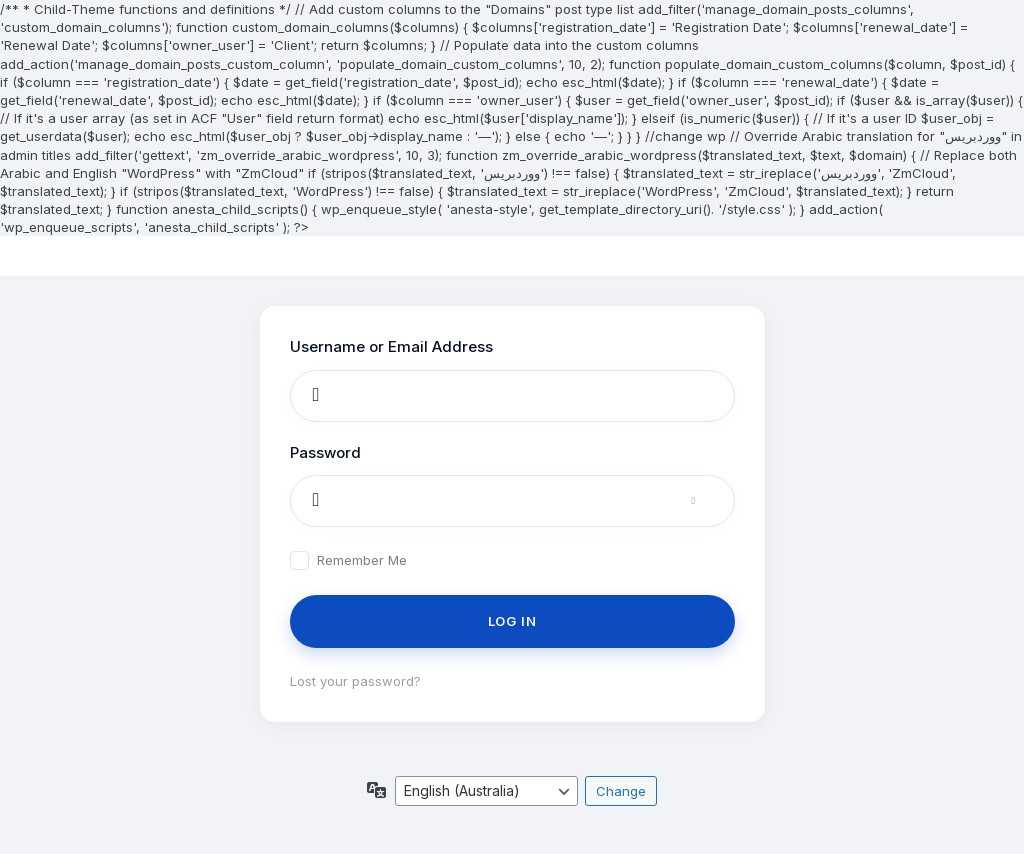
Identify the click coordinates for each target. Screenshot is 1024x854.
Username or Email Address (391, 346)
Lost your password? (355, 681)
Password (325, 452)
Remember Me (362, 560)
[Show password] (713, 501)
